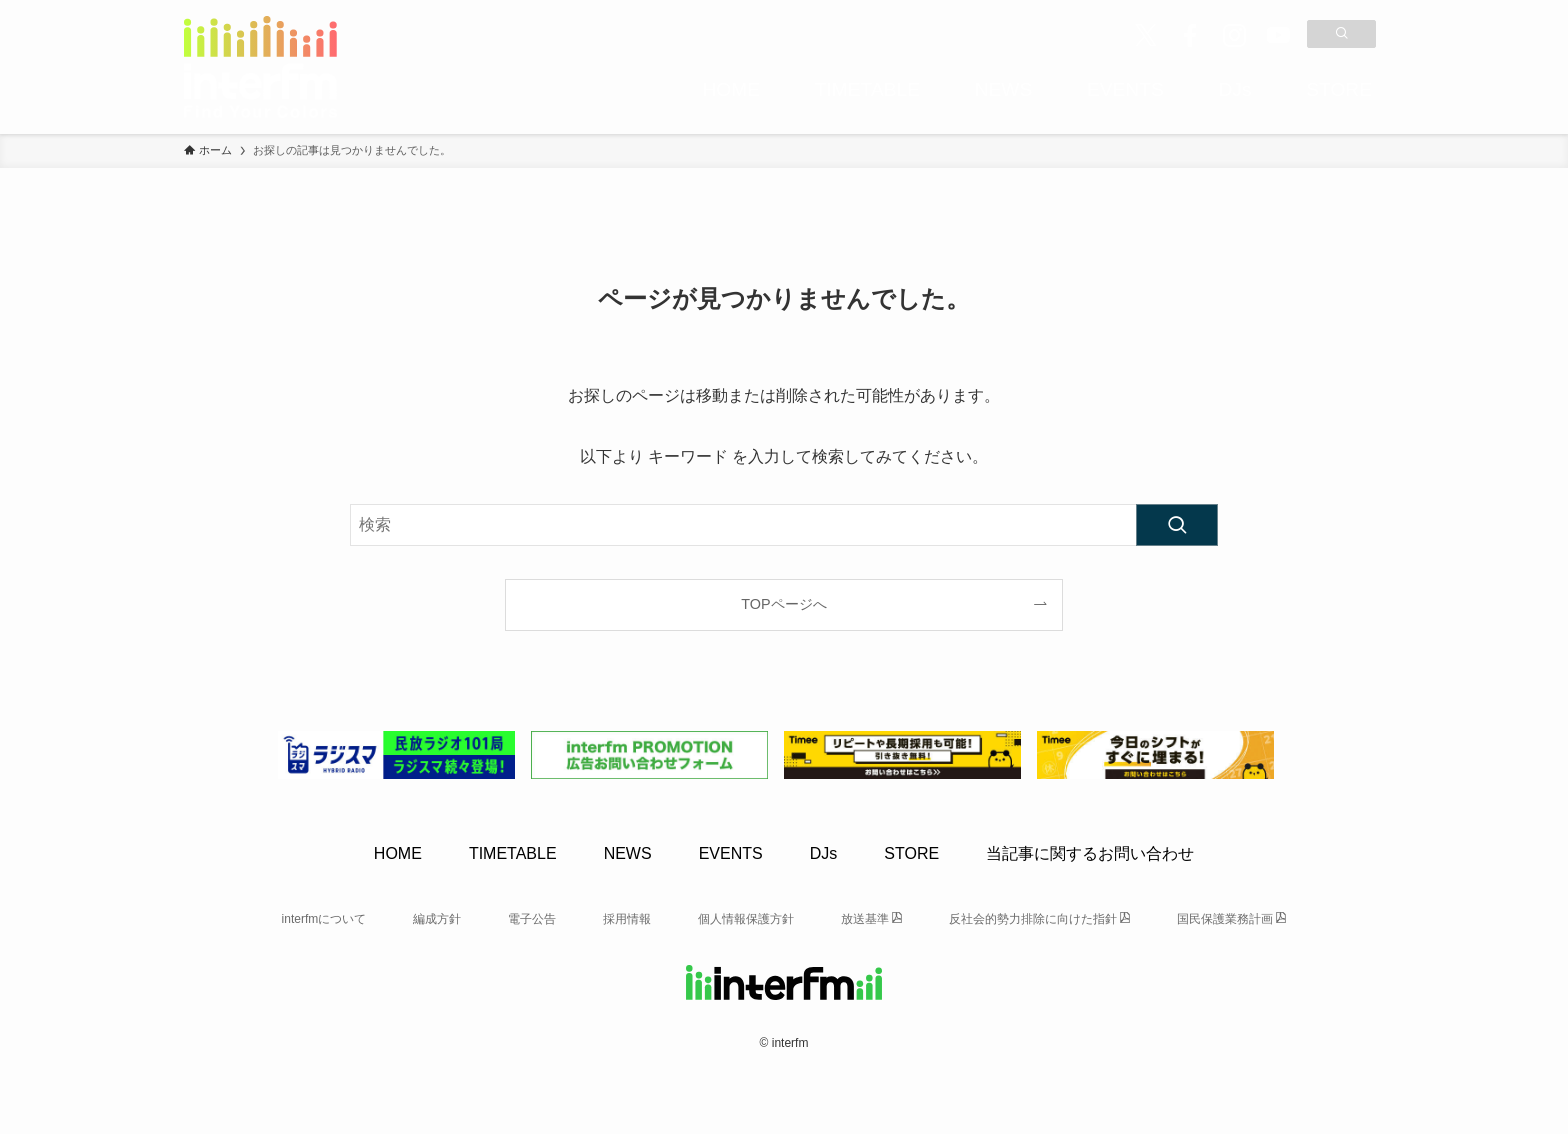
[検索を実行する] (1177, 525)
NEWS (628, 853)
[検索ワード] (784, 525)
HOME (398, 853)
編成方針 (437, 919)
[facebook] (1190, 36)
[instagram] (1234, 36)
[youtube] (1278, 36)
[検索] (1341, 34)
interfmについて (324, 919)
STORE (911, 853)
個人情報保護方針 (746, 919)
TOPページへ (783, 604)
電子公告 (532, 919)
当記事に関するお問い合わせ (1090, 853)
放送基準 (865, 919)
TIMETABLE (513, 853)
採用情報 (627, 919)
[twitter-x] (1146, 36)
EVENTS (731, 853)
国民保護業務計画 (1225, 919)
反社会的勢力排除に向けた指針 (1033, 919)
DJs (824, 853)
